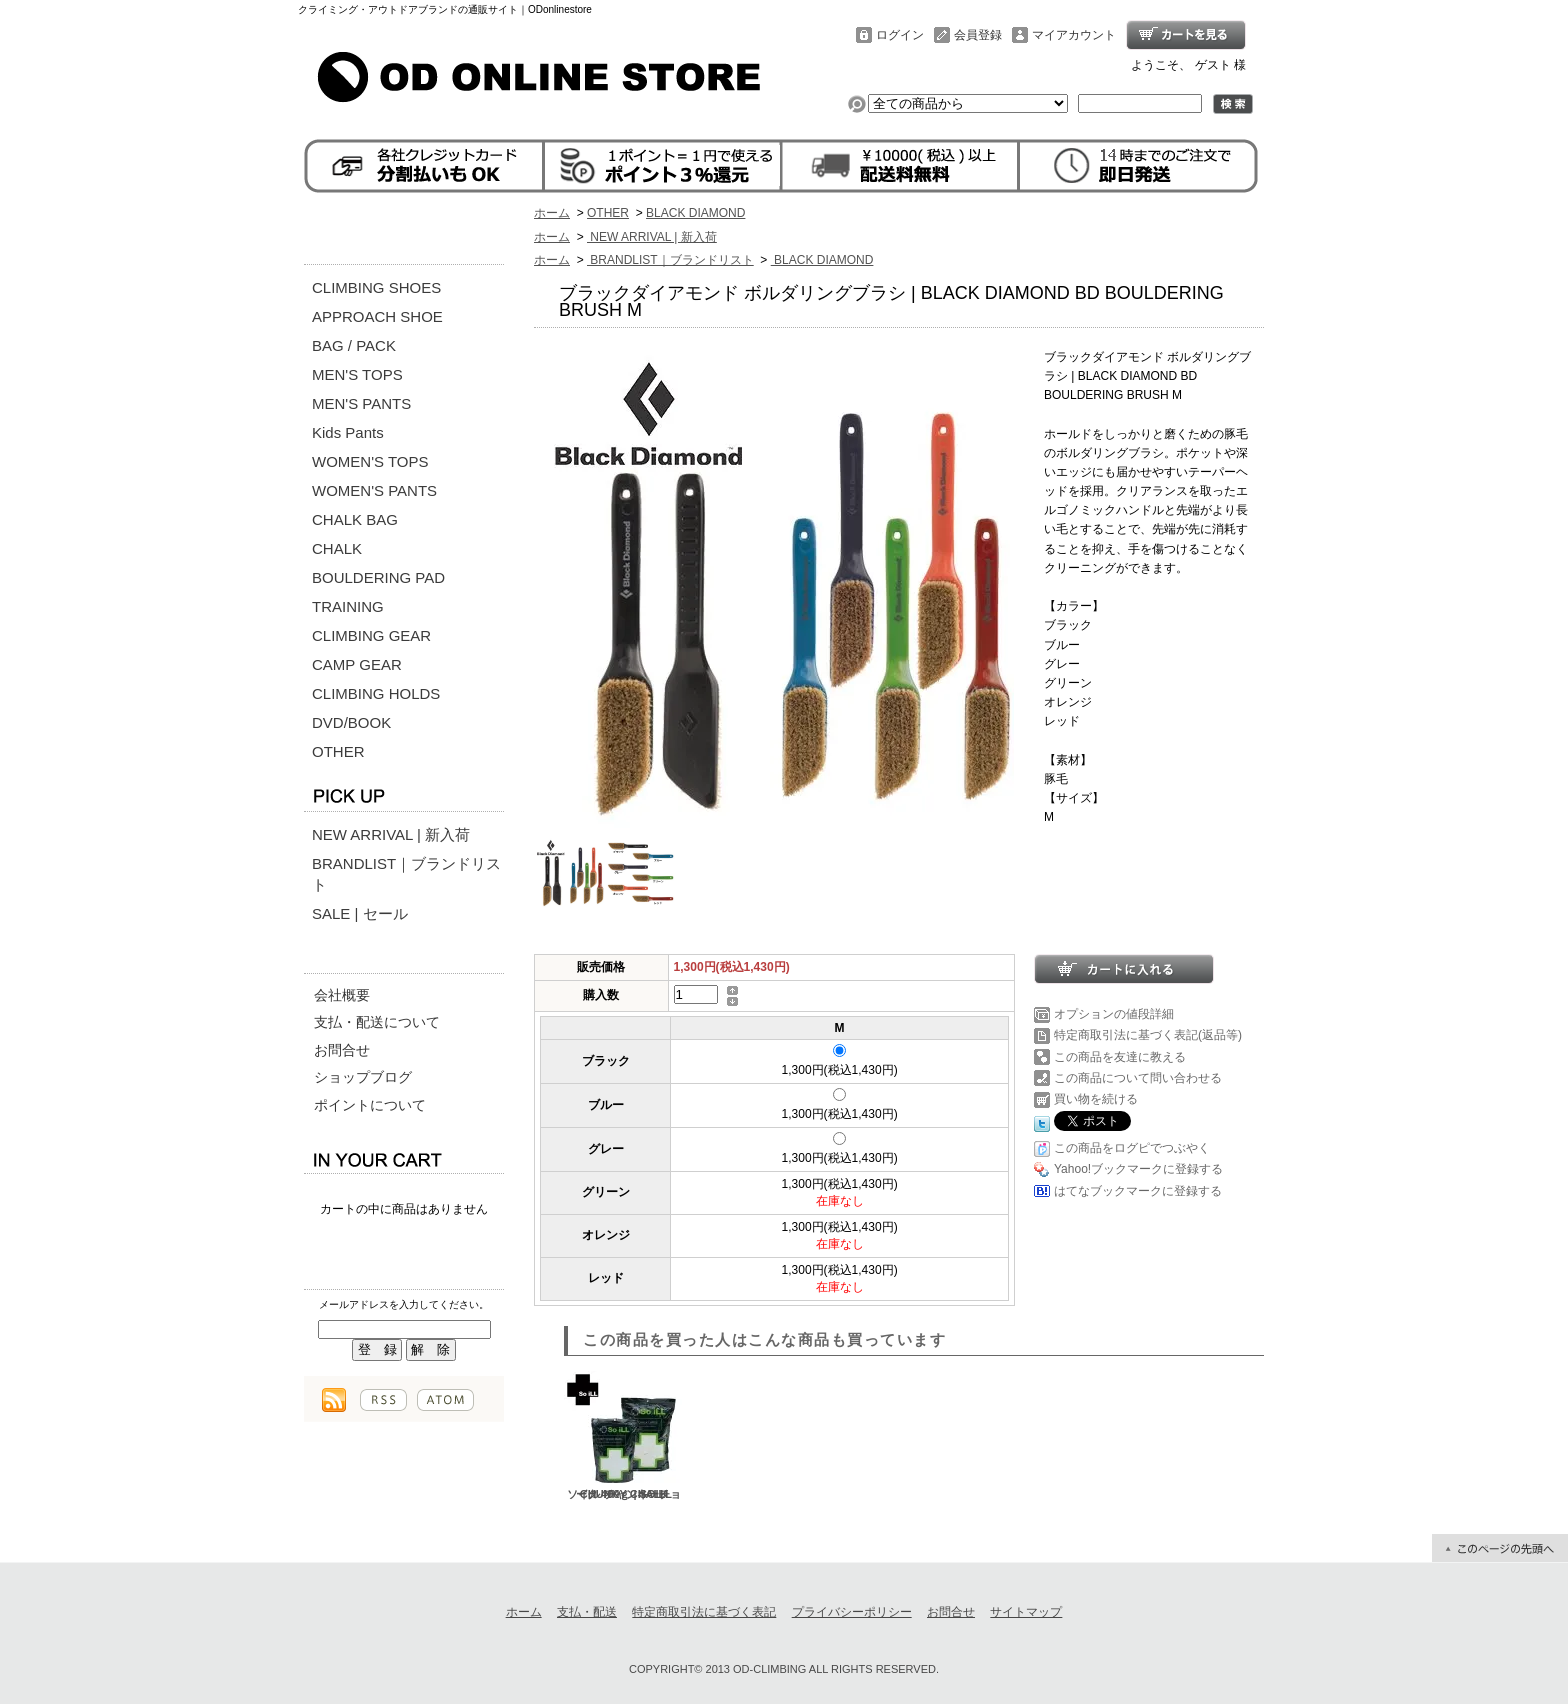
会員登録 (978, 35)
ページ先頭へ (1500, 1548)
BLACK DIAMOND (695, 213)
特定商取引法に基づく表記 (704, 1612)
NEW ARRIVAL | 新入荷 (391, 834)
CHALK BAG (355, 519)
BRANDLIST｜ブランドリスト (406, 874)
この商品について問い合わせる (1138, 1078)
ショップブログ (363, 1077)
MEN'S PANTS (361, 403)
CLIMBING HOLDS (376, 693)
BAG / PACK (354, 345)
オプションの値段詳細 (1114, 1014)
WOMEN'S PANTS (374, 490)
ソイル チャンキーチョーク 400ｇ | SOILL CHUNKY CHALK (624, 1435)
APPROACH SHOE (377, 316)
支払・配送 (587, 1612)
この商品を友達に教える (1120, 1057)
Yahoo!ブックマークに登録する (1138, 1169)
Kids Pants (348, 432)
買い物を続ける (1096, 1099)
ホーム (552, 213)
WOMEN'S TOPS (370, 461)
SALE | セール (360, 913)
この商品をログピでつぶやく (1132, 1148)
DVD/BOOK (351, 722)
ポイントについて (370, 1105)
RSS (383, 1400)
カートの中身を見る (404, 1158)
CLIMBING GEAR (371, 635)
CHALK (337, 548)
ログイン (900, 35)
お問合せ (342, 1050)
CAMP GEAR (357, 664)
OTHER (338, 751)
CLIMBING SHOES (376, 287)
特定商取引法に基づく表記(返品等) (1148, 1035)
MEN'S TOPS (357, 374)
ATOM (445, 1400)
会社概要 (342, 995)
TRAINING (348, 606)
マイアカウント (1074, 35)
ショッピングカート (1186, 35)
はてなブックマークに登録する (1138, 1191)
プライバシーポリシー (852, 1612)
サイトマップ (1026, 1612)
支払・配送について (377, 1022)
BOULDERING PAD (378, 577)
